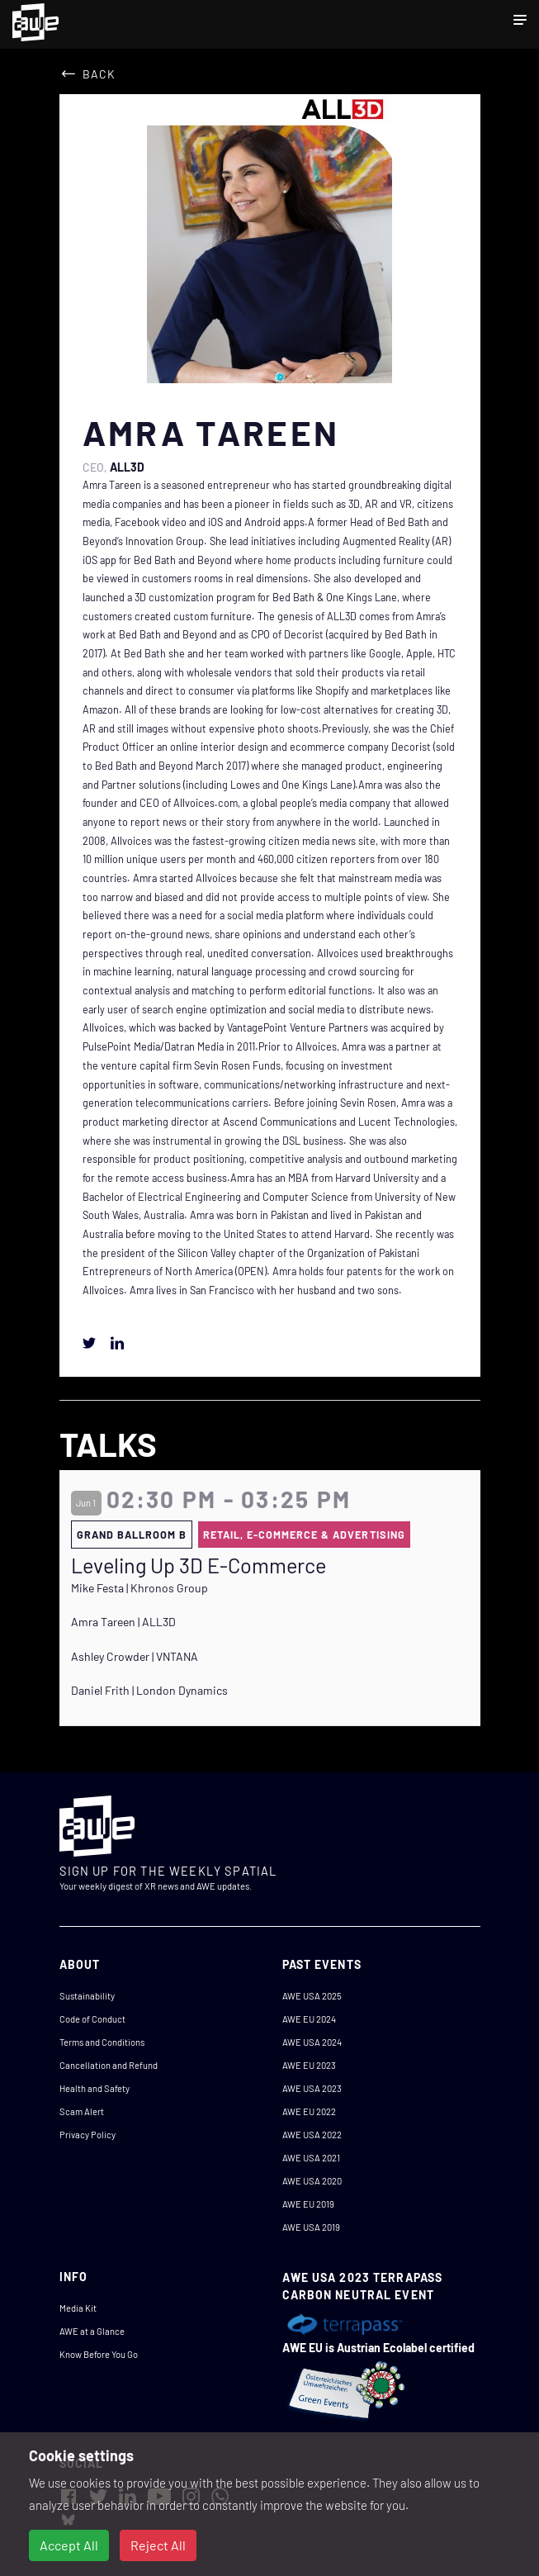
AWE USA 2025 (312, 1995)
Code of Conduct (92, 2019)
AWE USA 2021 (311, 2157)
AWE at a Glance (92, 2331)
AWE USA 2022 (312, 2134)
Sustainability (87, 1995)
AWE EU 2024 (309, 2019)
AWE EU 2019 (308, 2204)
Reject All (158, 2545)
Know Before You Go (98, 2354)
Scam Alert (81, 2111)
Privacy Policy (87, 2134)
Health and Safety (94, 2088)
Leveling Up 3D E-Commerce (198, 1565)
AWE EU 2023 (309, 2065)
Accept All (69, 2545)
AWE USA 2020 (312, 2180)
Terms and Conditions (101, 2042)
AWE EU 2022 (309, 2111)
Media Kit (78, 2308)
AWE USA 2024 (312, 2042)
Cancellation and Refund (108, 2065)
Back (99, 74)
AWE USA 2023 (312, 2088)
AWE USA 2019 (311, 2227)
